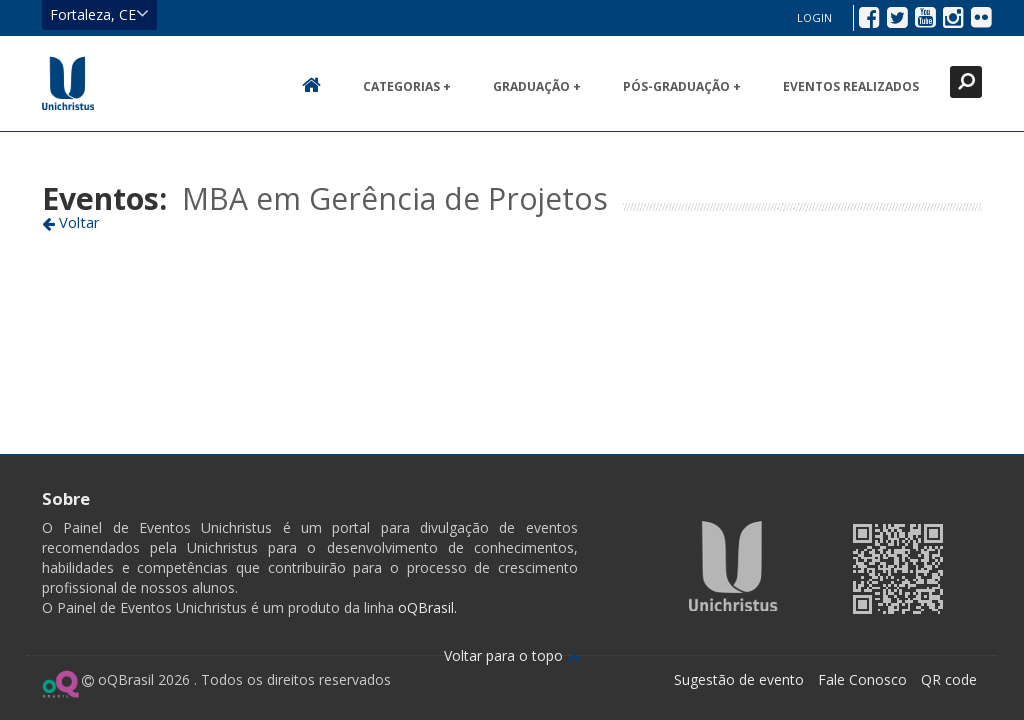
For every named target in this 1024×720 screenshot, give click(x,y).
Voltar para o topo (512, 655)
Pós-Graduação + (682, 86)
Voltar (71, 222)
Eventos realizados (851, 86)
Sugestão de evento (739, 679)
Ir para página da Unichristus (734, 566)
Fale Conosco (862, 679)
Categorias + (407, 86)
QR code (949, 679)
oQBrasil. (425, 607)
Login (814, 17)
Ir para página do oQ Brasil (60, 684)
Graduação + (537, 86)
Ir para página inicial (68, 83)
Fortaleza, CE (99, 14)
